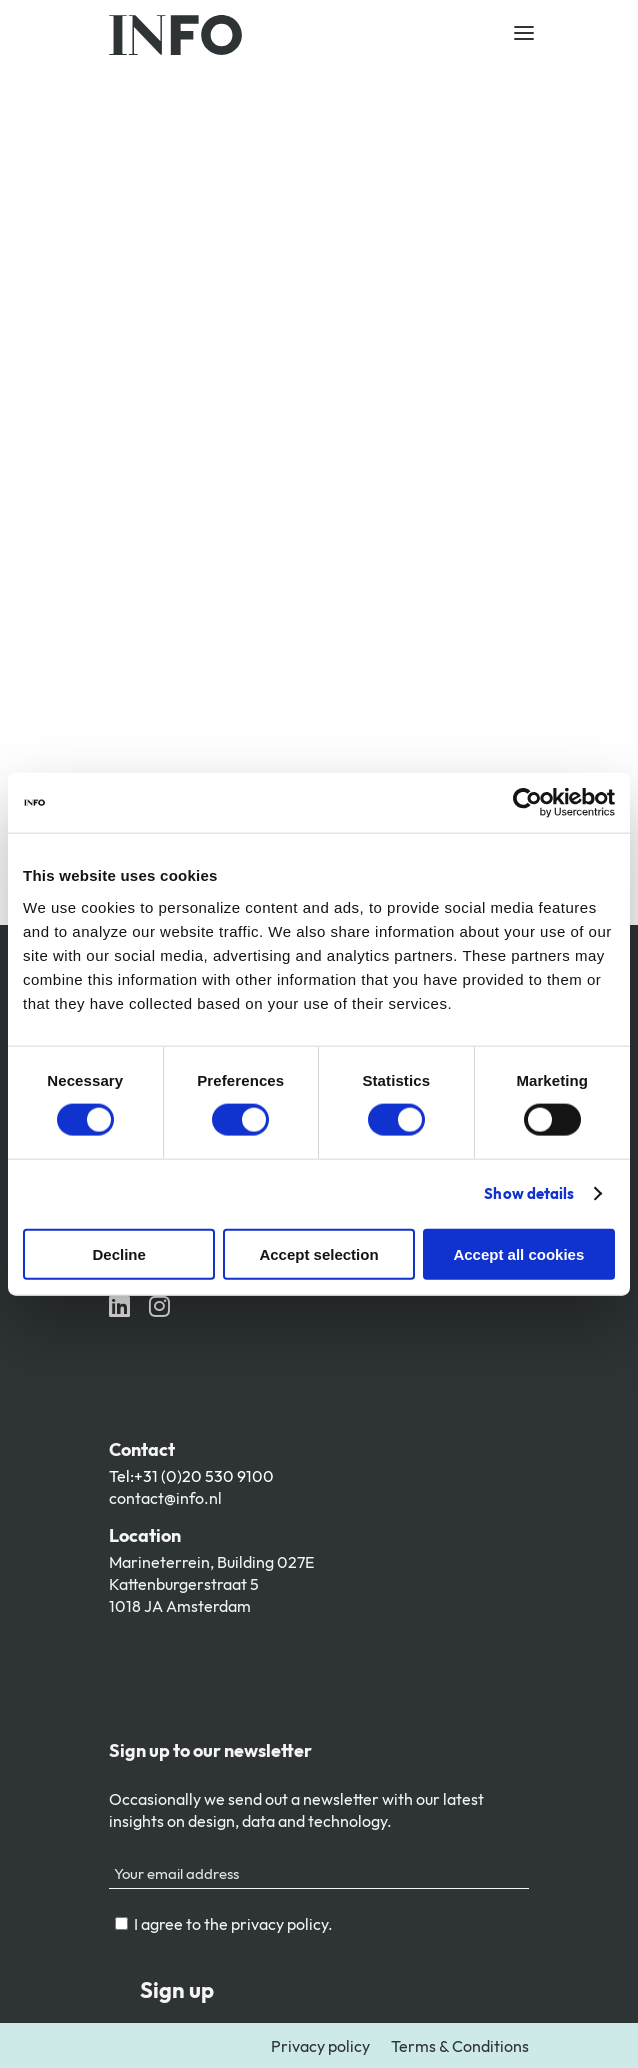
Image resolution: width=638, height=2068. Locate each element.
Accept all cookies (518, 1253)
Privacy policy (320, 2046)
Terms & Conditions (460, 2046)
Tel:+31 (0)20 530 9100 (191, 1476)
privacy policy (279, 1924)
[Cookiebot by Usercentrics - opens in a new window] (527, 803)
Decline (119, 1253)
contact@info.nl (165, 1498)
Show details (529, 1193)
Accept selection (318, 1253)
